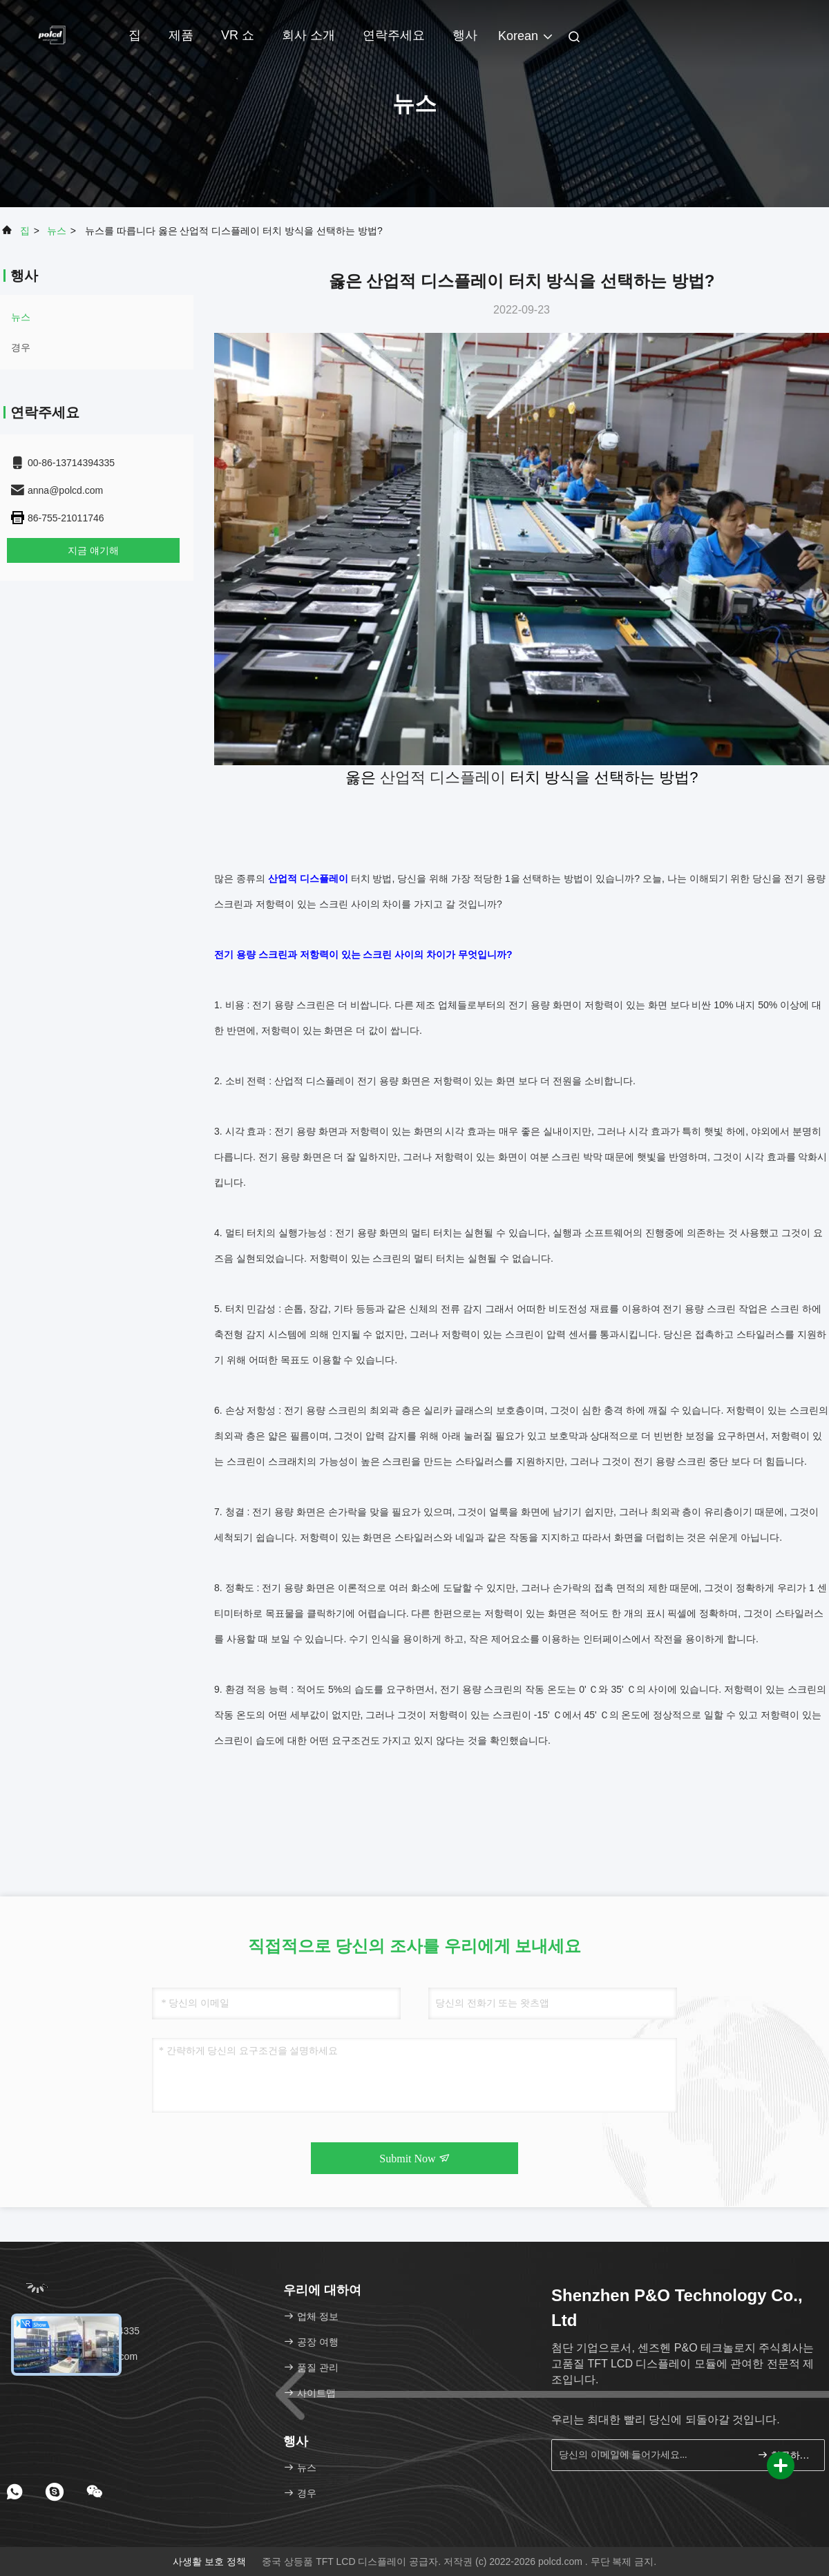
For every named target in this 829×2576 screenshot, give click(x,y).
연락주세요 (394, 35)
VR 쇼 (237, 35)
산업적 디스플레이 (443, 777)
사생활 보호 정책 (209, 2561)
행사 (464, 35)
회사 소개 (308, 35)
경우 (20, 347)
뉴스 (56, 230)
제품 (181, 35)
